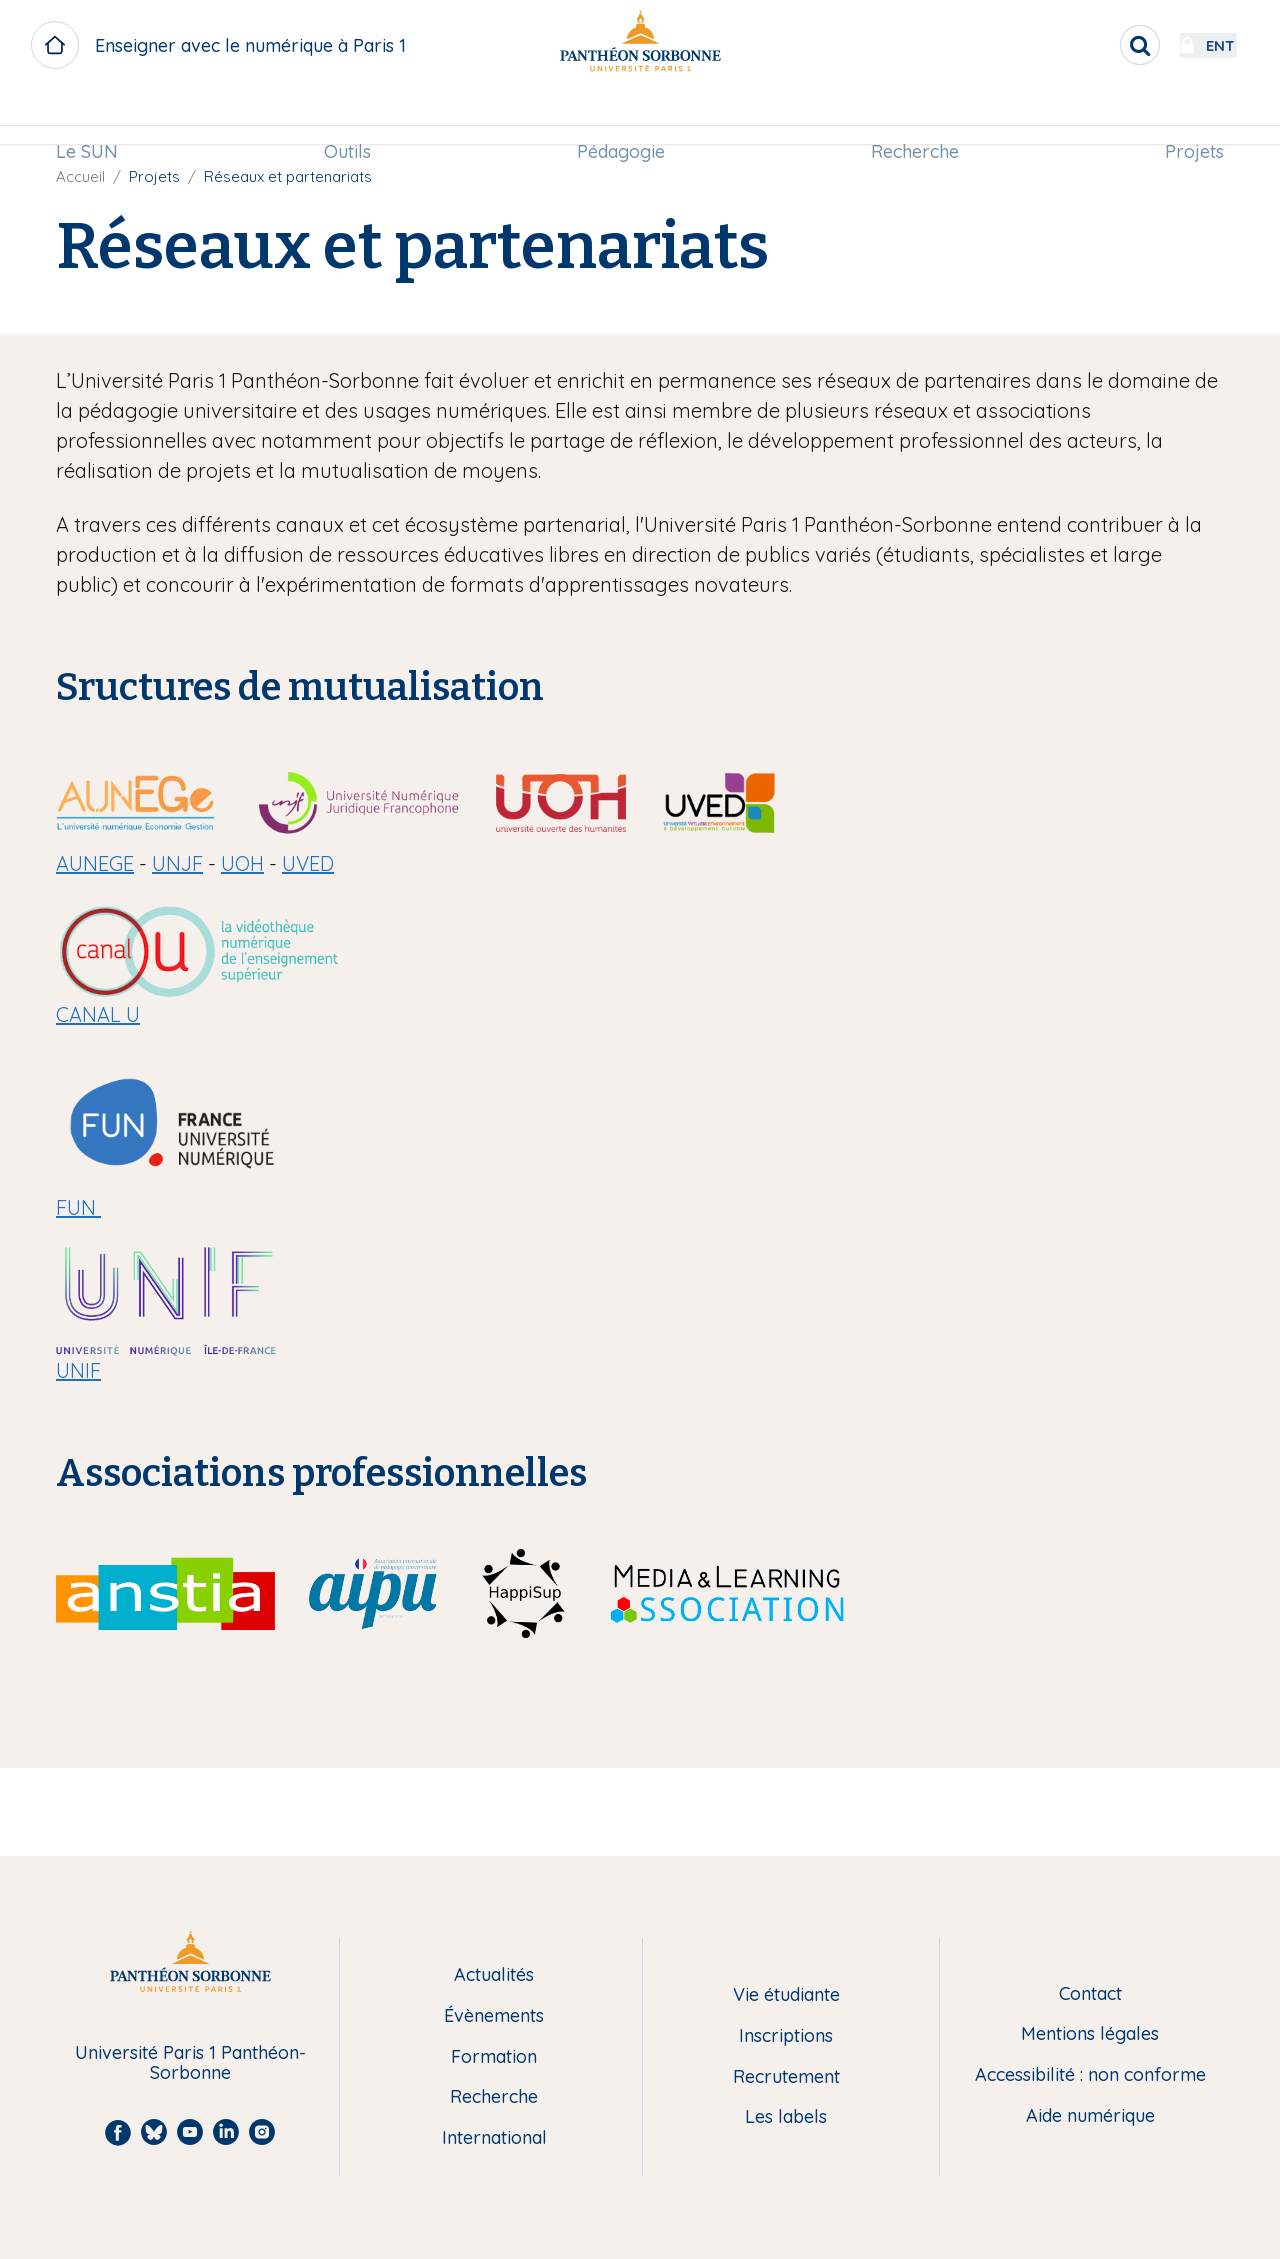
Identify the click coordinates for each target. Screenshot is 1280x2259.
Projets (1185, 116)
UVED (308, 863)
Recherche (911, 116)
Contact (1090, 1994)
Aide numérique (1090, 2116)
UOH (242, 863)
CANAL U (98, 1014)
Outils (352, 116)
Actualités (494, 1975)
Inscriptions (786, 2036)
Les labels (786, 2117)
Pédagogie (621, 116)
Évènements (494, 2016)
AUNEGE (95, 863)
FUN (78, 1207)
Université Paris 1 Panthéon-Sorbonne (190, 2063)
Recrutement (786, 2077)
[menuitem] (96, 117)
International (494, 2138)
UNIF (78, 1370)
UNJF (177, 863)
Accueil (80, 176)
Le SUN (96, 116)
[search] (1086, 45)
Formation (494, 2057)
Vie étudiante (786, 1995)
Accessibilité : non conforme (1090, 2075)
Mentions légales (1090, 2034)
